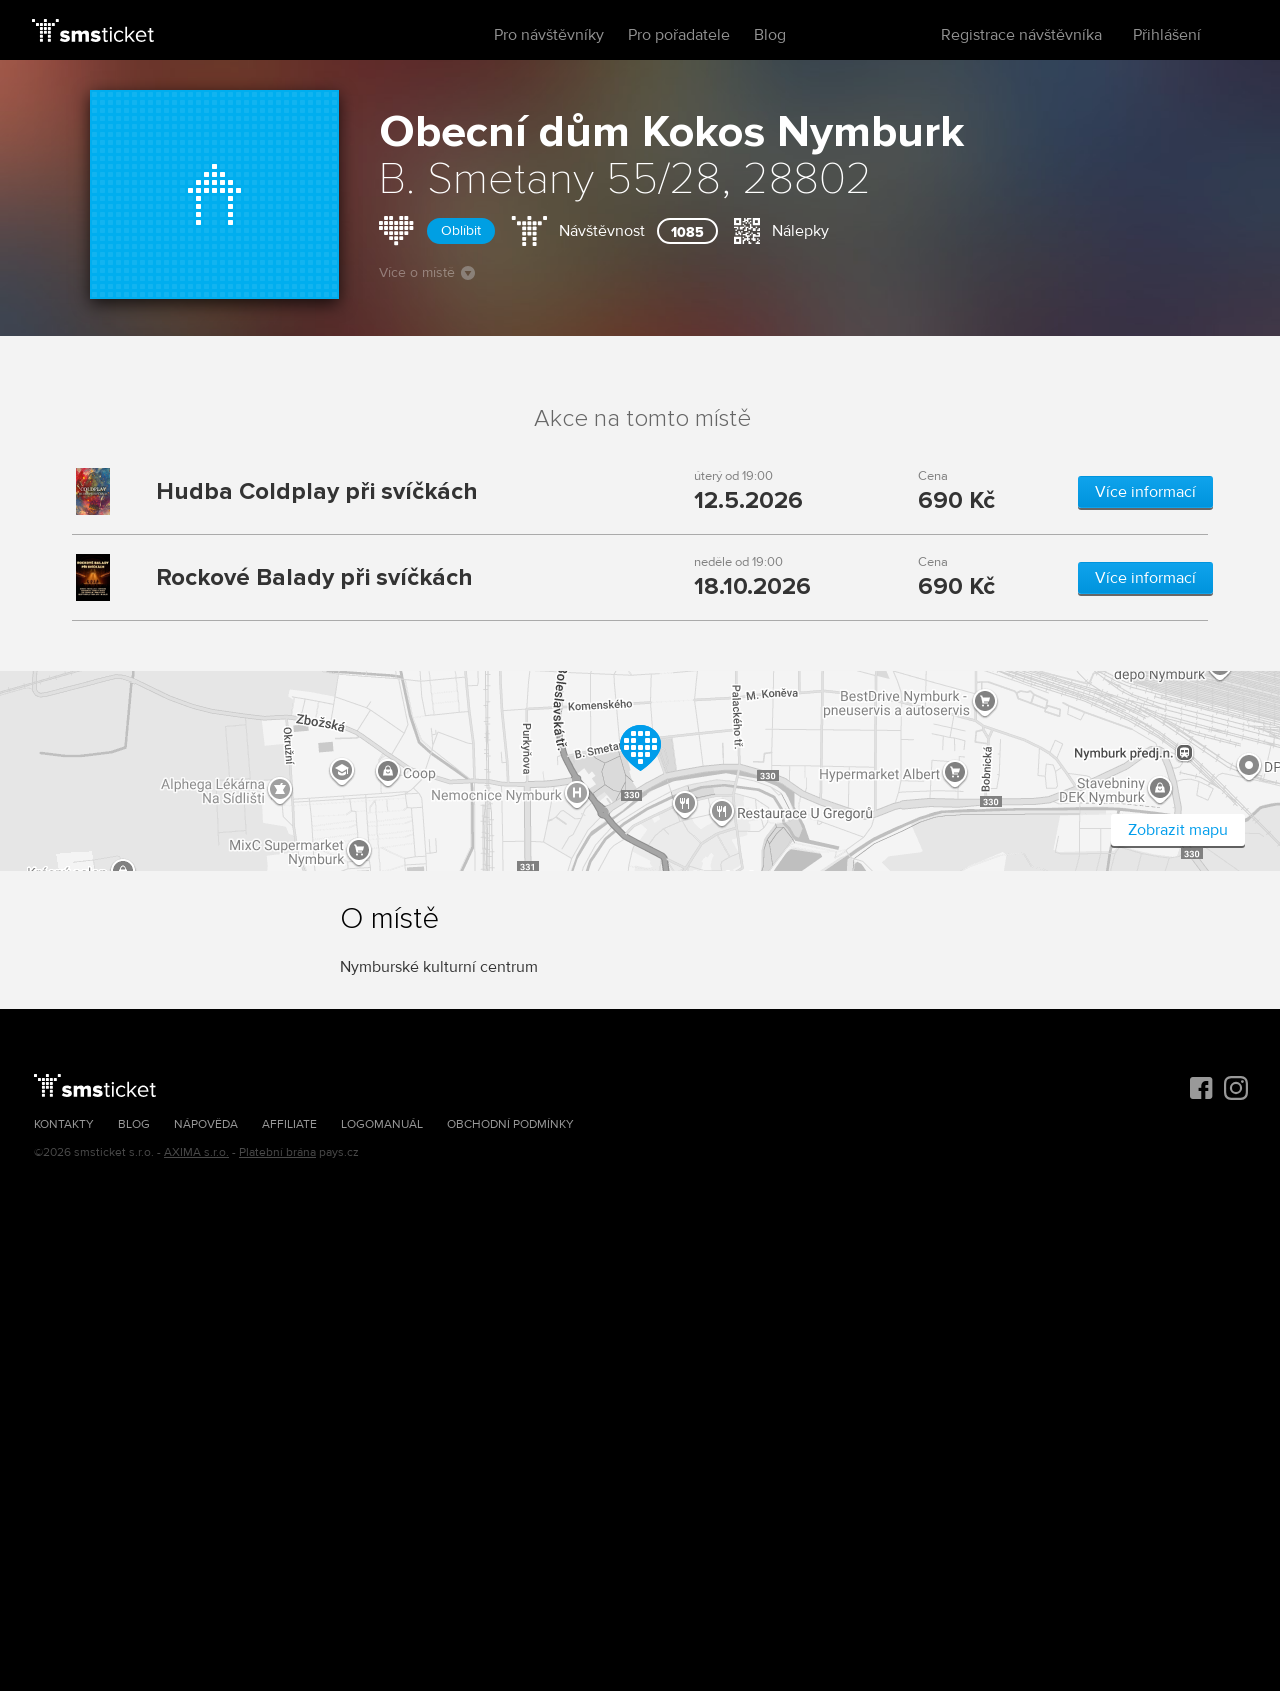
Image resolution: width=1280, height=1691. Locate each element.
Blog (770, 35)
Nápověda (206, 1124)
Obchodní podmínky (510, 1124)
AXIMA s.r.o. (196, 1152)
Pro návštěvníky (549, 35)
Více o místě (427, 272)
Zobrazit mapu (1178, 830)
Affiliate (289, 1124)
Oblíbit (461, 230)
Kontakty (64, 1124)
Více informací (1145, 492)
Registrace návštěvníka (1021, 35)
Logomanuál (382, 1124)
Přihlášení (1167, 35)
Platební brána (277, 1152)
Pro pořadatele (679, 35)
